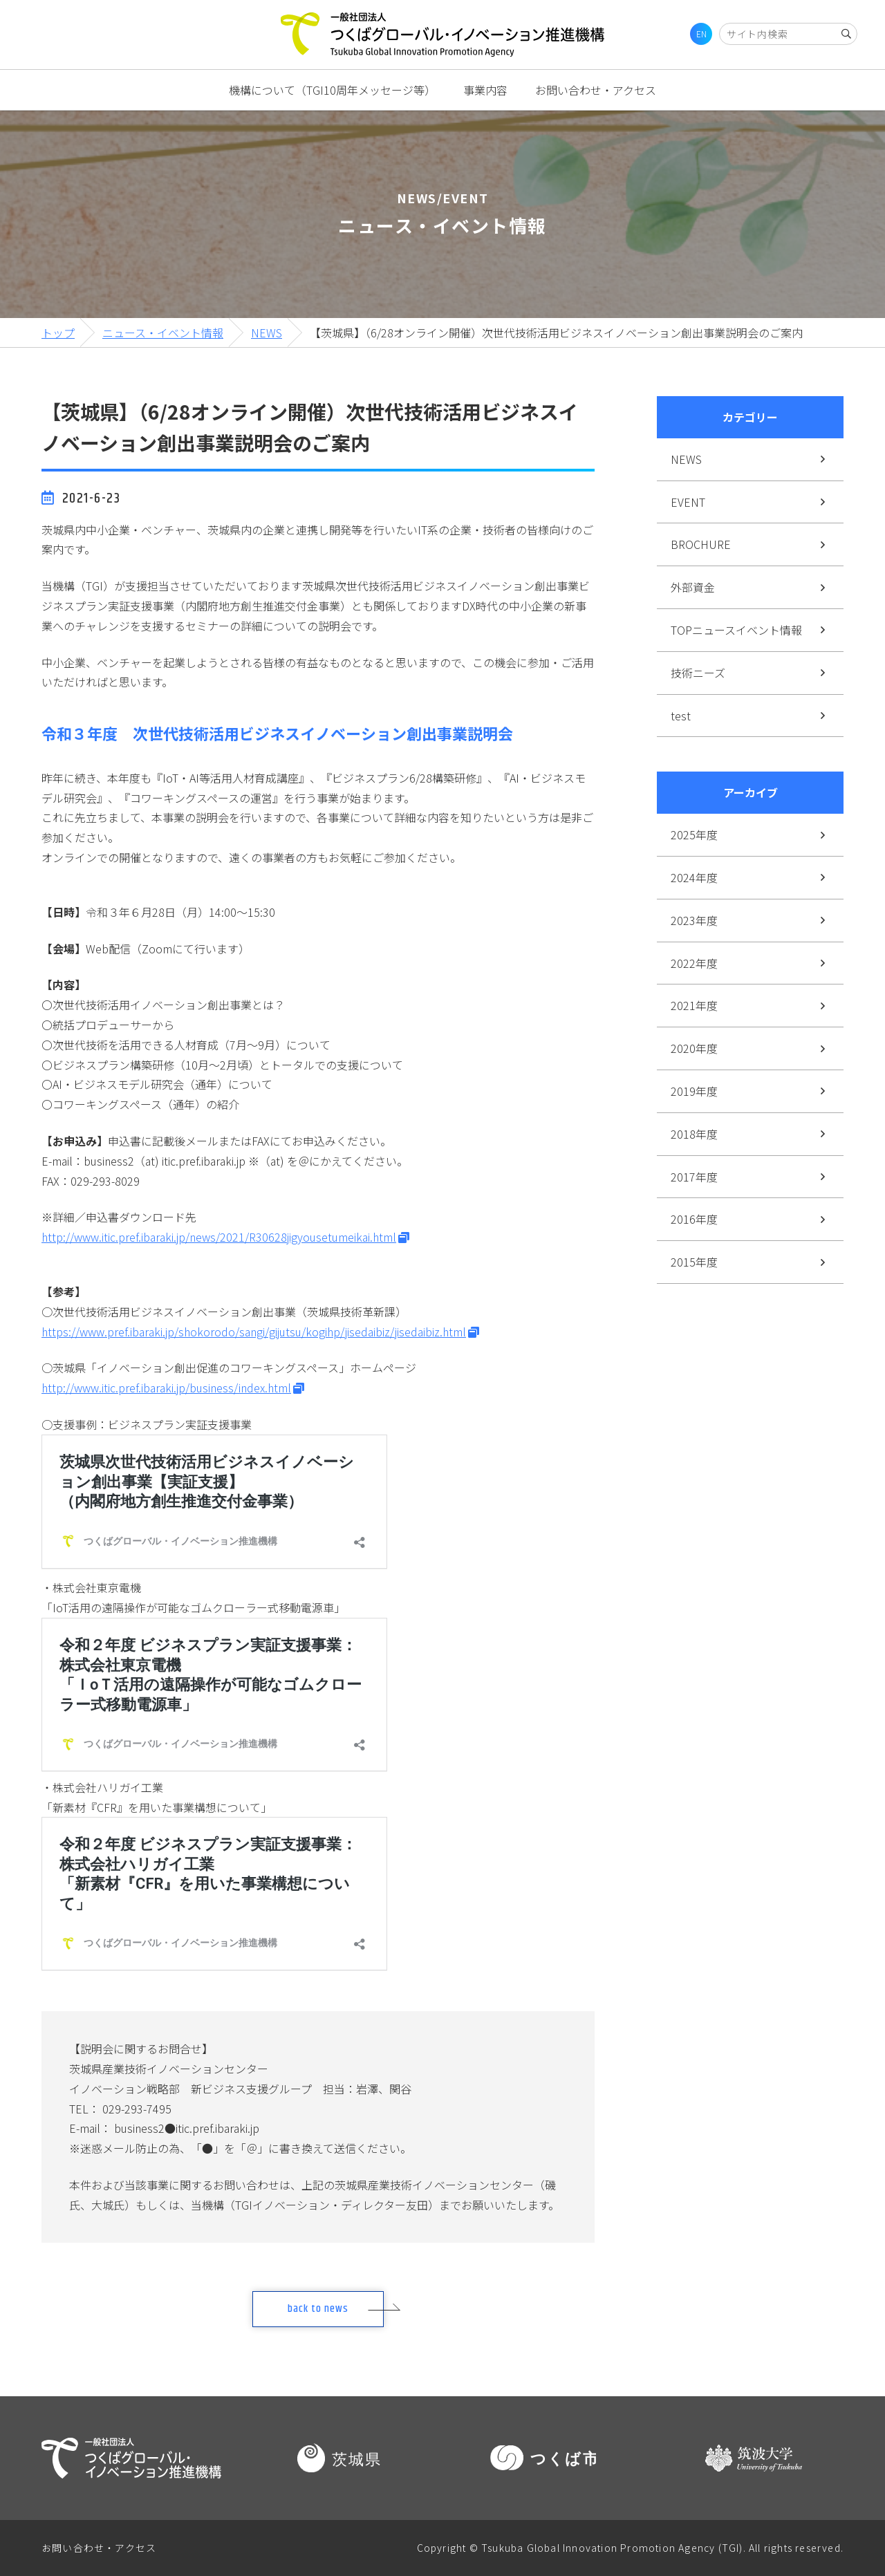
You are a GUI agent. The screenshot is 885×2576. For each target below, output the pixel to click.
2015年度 (694, 1261)
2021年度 (694, 1005)
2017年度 (694, 1176)
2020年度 (694, 1048)
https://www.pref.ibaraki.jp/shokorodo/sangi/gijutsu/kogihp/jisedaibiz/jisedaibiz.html (253, 1331)
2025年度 (694, 834)
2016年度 (694, 1219)
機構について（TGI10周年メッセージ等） (332, 90)
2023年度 (694, 920)
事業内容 (485, 90)
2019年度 (694, 1091)
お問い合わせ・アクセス (595, 90)
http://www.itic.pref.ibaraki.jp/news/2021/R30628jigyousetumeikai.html (218, 1237)
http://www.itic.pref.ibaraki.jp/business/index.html (166, 1387)
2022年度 (694, 963)
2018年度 (694, 1134)
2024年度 (694, 877)
